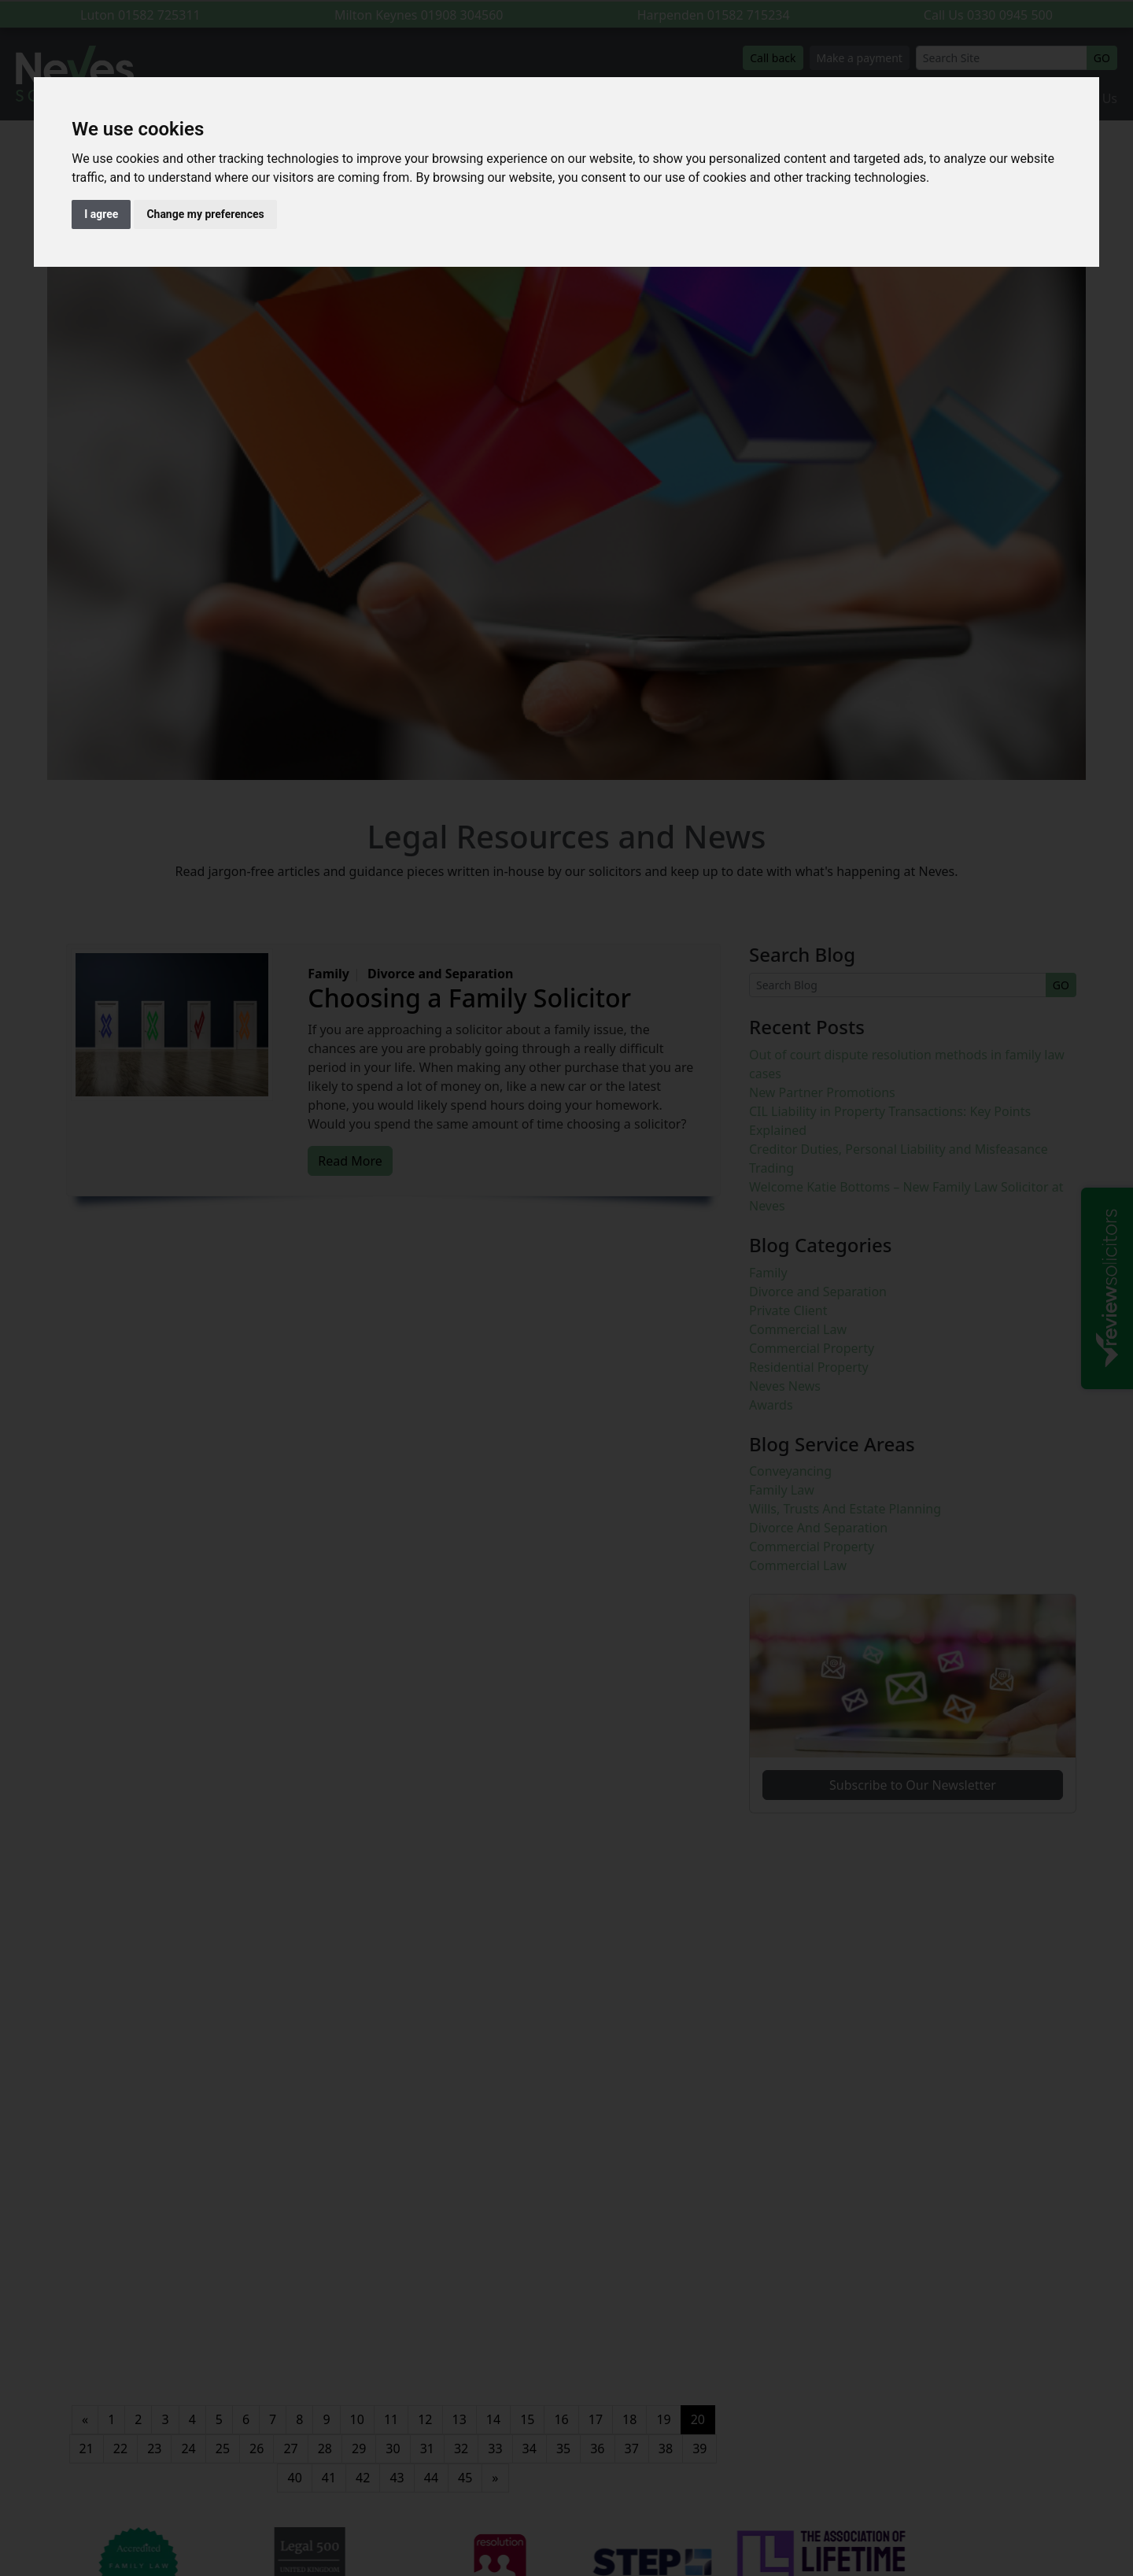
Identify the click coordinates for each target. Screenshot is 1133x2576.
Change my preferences (205, 214)
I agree (101, 214)
